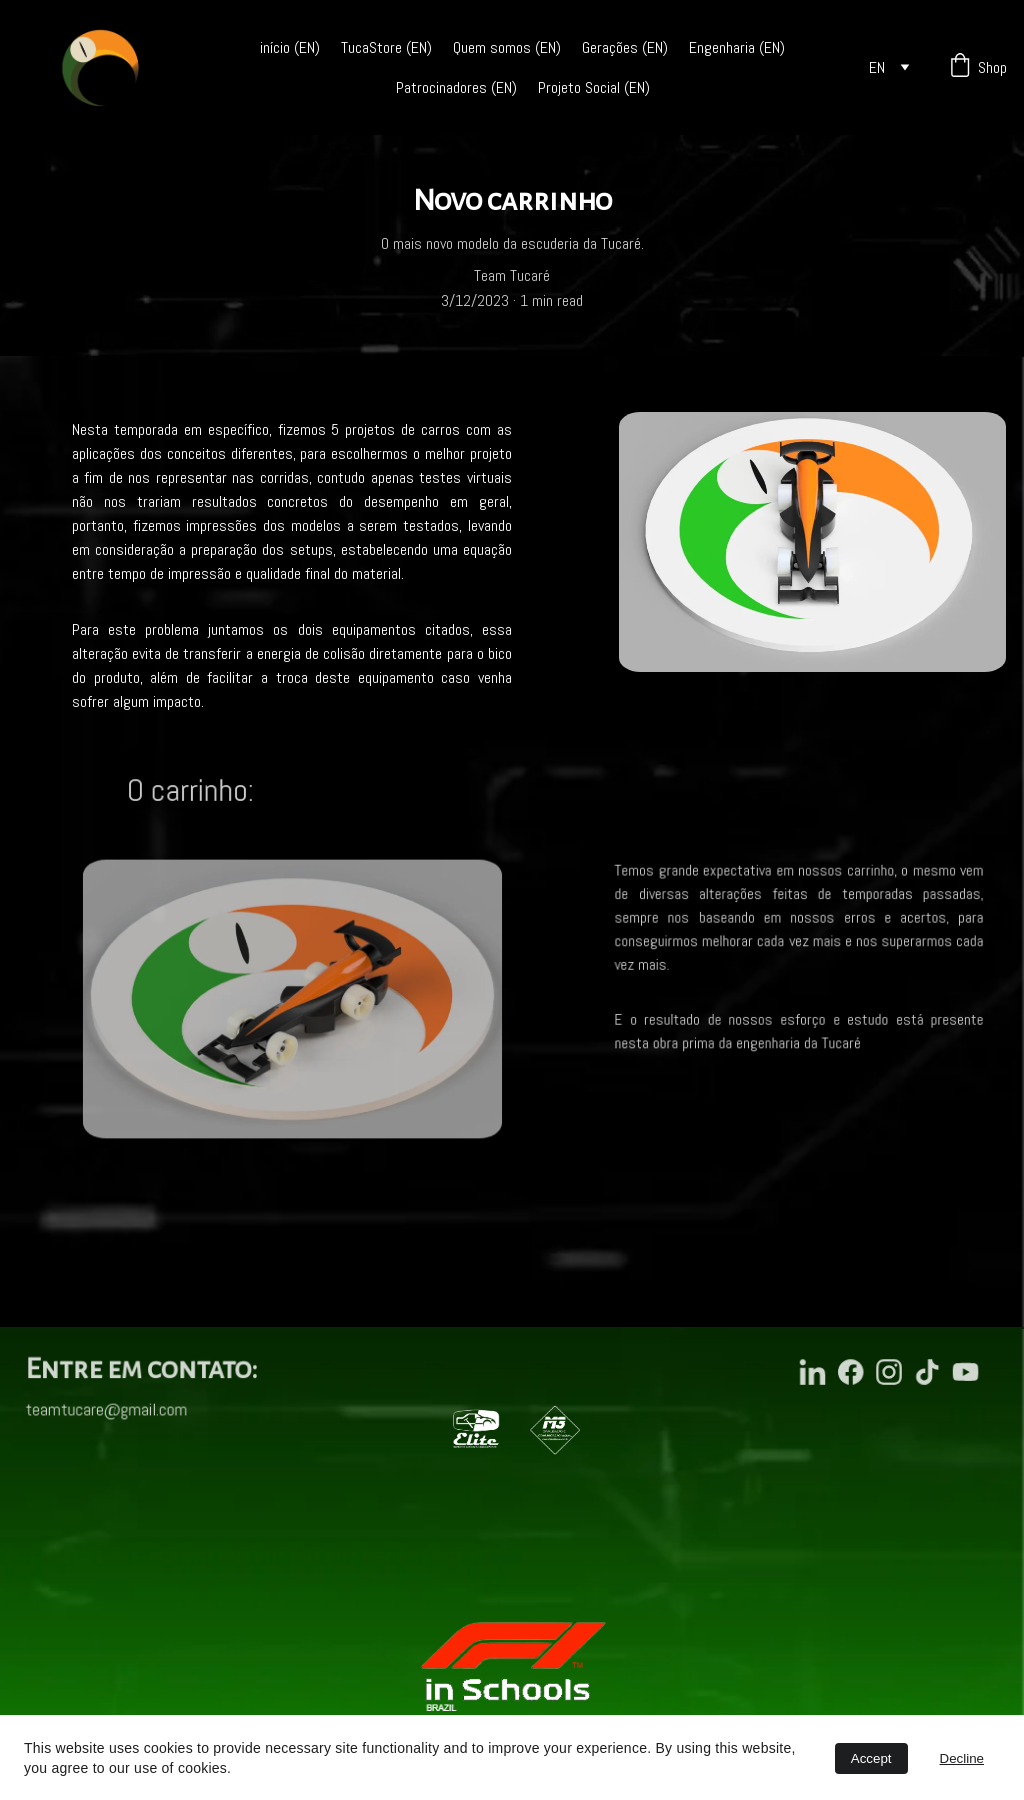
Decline (962, 1758)
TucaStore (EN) (386, 47)
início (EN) (290, 47)
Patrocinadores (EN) (456, 87)
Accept (871, 1758)
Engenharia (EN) (737, 47)
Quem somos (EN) (507, 47)
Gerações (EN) (625, 47)
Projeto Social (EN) (594, 87)
